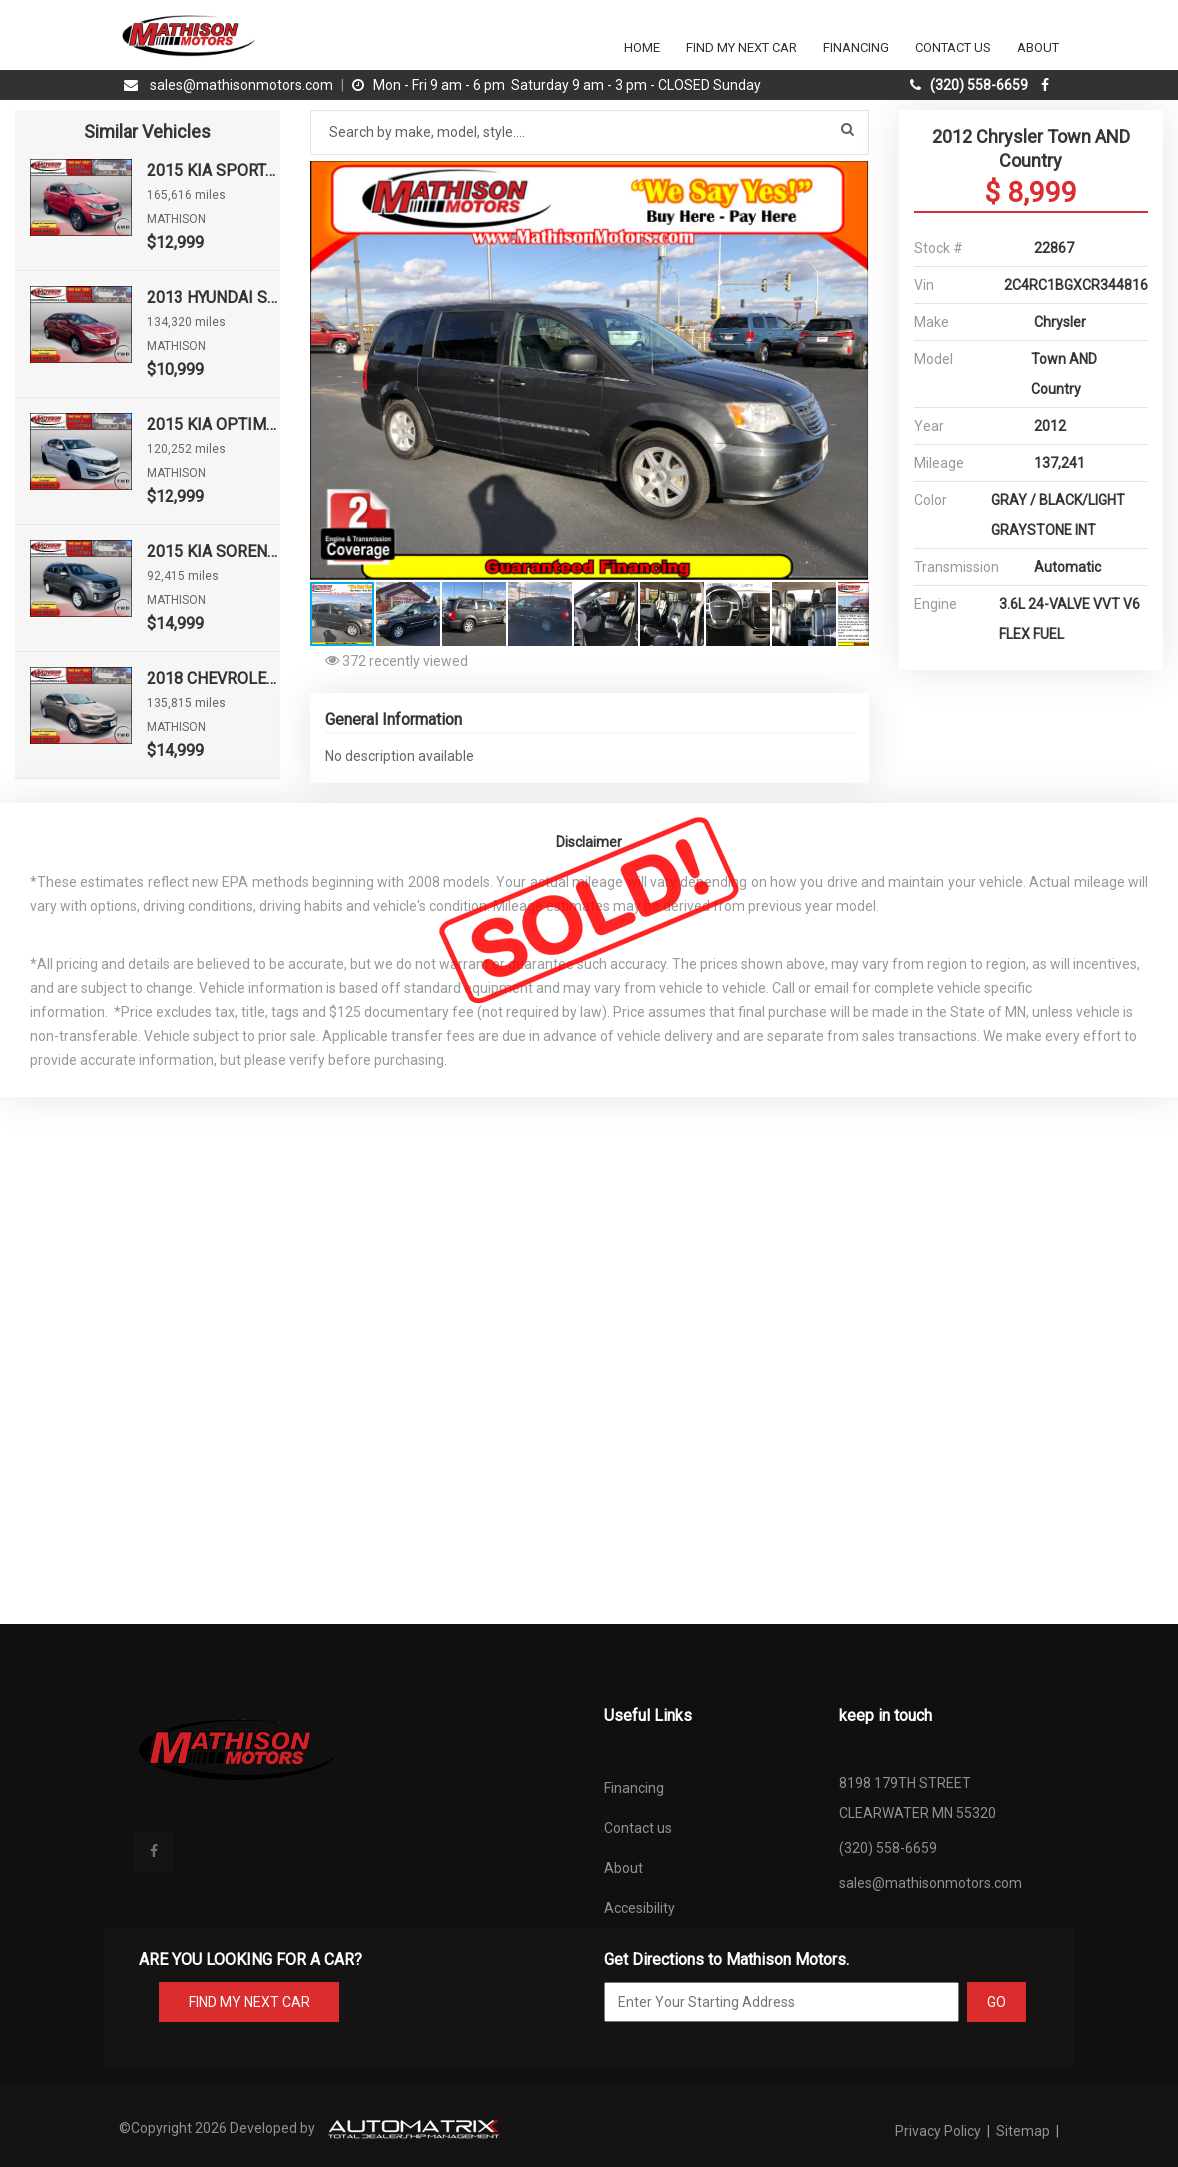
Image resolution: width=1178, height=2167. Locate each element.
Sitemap (1023, 2131)
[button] (851, 179)
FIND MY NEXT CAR (249, 2002)
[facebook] (1047, 85)
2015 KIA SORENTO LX (213, 551)
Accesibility (639, 1908)
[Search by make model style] (589, 132)
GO (996, 2002)
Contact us (638, 1828)
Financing (856, 47)
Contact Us (953, 47)
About (1038, 47)
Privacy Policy (939, 2131)
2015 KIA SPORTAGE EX (213, 170)
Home (642, 47)
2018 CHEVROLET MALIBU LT (213, 678)
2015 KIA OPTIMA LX (213, 424)
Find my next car (741, 47)
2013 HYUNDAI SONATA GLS (213, 297)
